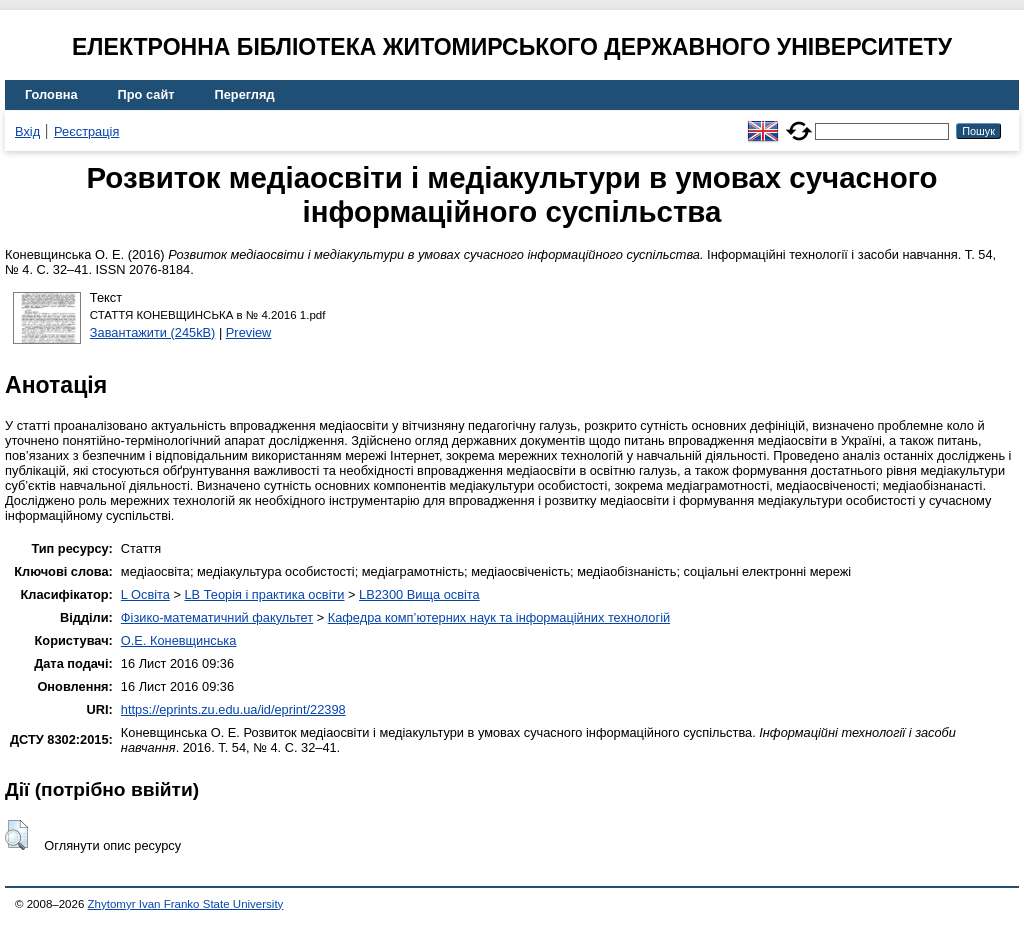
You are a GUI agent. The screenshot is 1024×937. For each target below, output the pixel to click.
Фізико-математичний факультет (217, 617)
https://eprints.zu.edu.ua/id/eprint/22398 (233, 709)
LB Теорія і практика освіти (264, 594)
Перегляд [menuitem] (245, 94)
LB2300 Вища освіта (419, 594)
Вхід (27, 131)
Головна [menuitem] (51, 94)
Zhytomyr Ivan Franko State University (186, 904)
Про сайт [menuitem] (146, 94)
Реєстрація (86, 131)
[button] (16, 835)
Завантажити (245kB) (153, 332)
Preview (249, 332)
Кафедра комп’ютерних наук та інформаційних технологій (499, 617)
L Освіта (145, 594)
